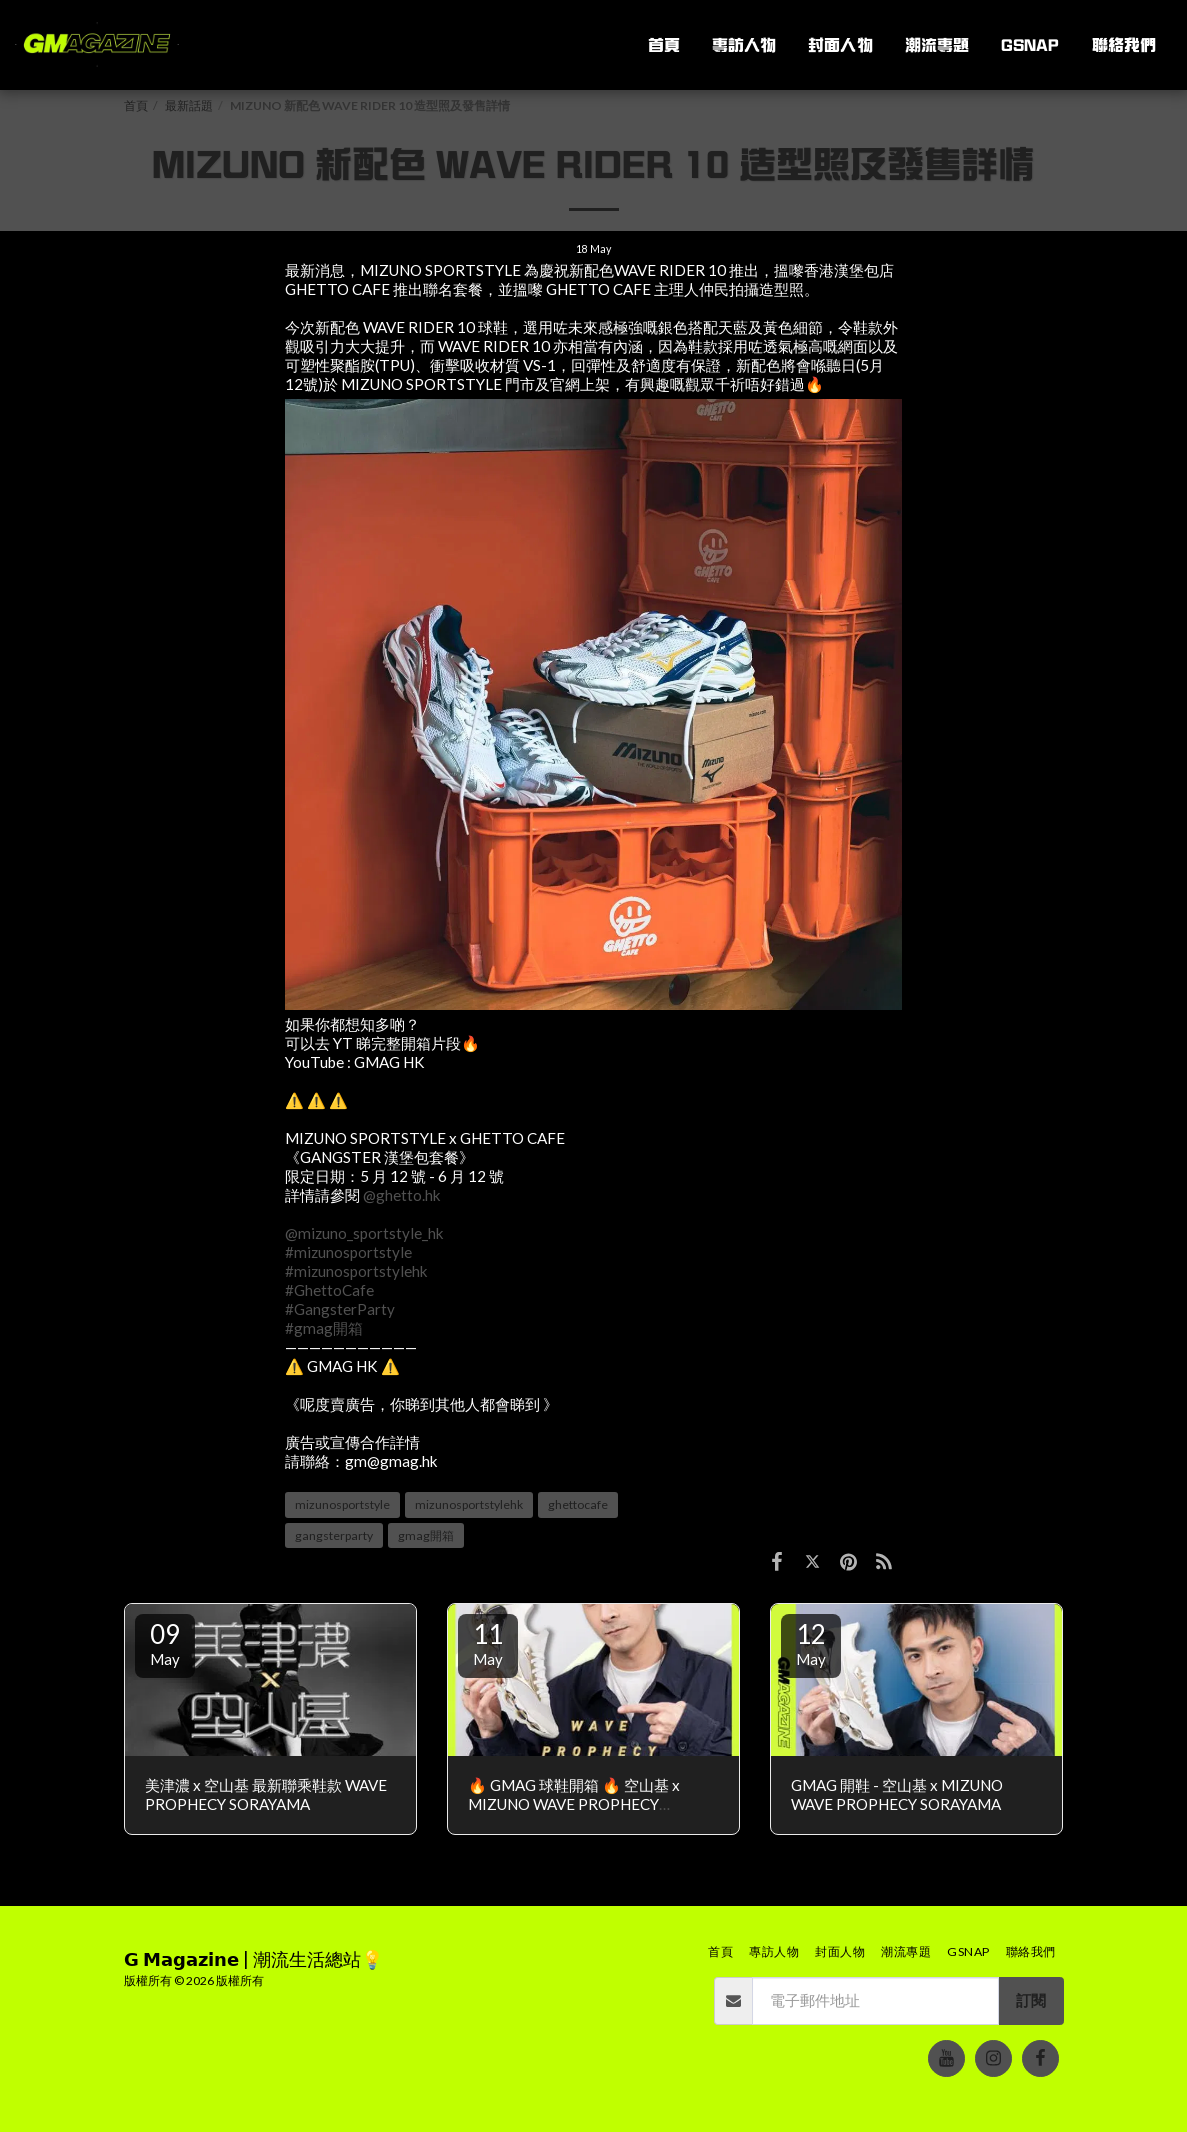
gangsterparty (334, 1535)
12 (811, 1643)
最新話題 (189, 105)
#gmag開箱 (324, 1328)
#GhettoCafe (329, 1290)
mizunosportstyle (342, 1504)
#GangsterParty (340, 1309)
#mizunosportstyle (348, 1252)
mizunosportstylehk (469, 1504)
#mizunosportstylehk (356, 1271)
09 (165, 1643)
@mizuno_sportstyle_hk (364, 1233)
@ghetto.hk (402, 1195)
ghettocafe (578, 1504)
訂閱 (1031, 2000)
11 (488, 1643)
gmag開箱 (426, 1535)
